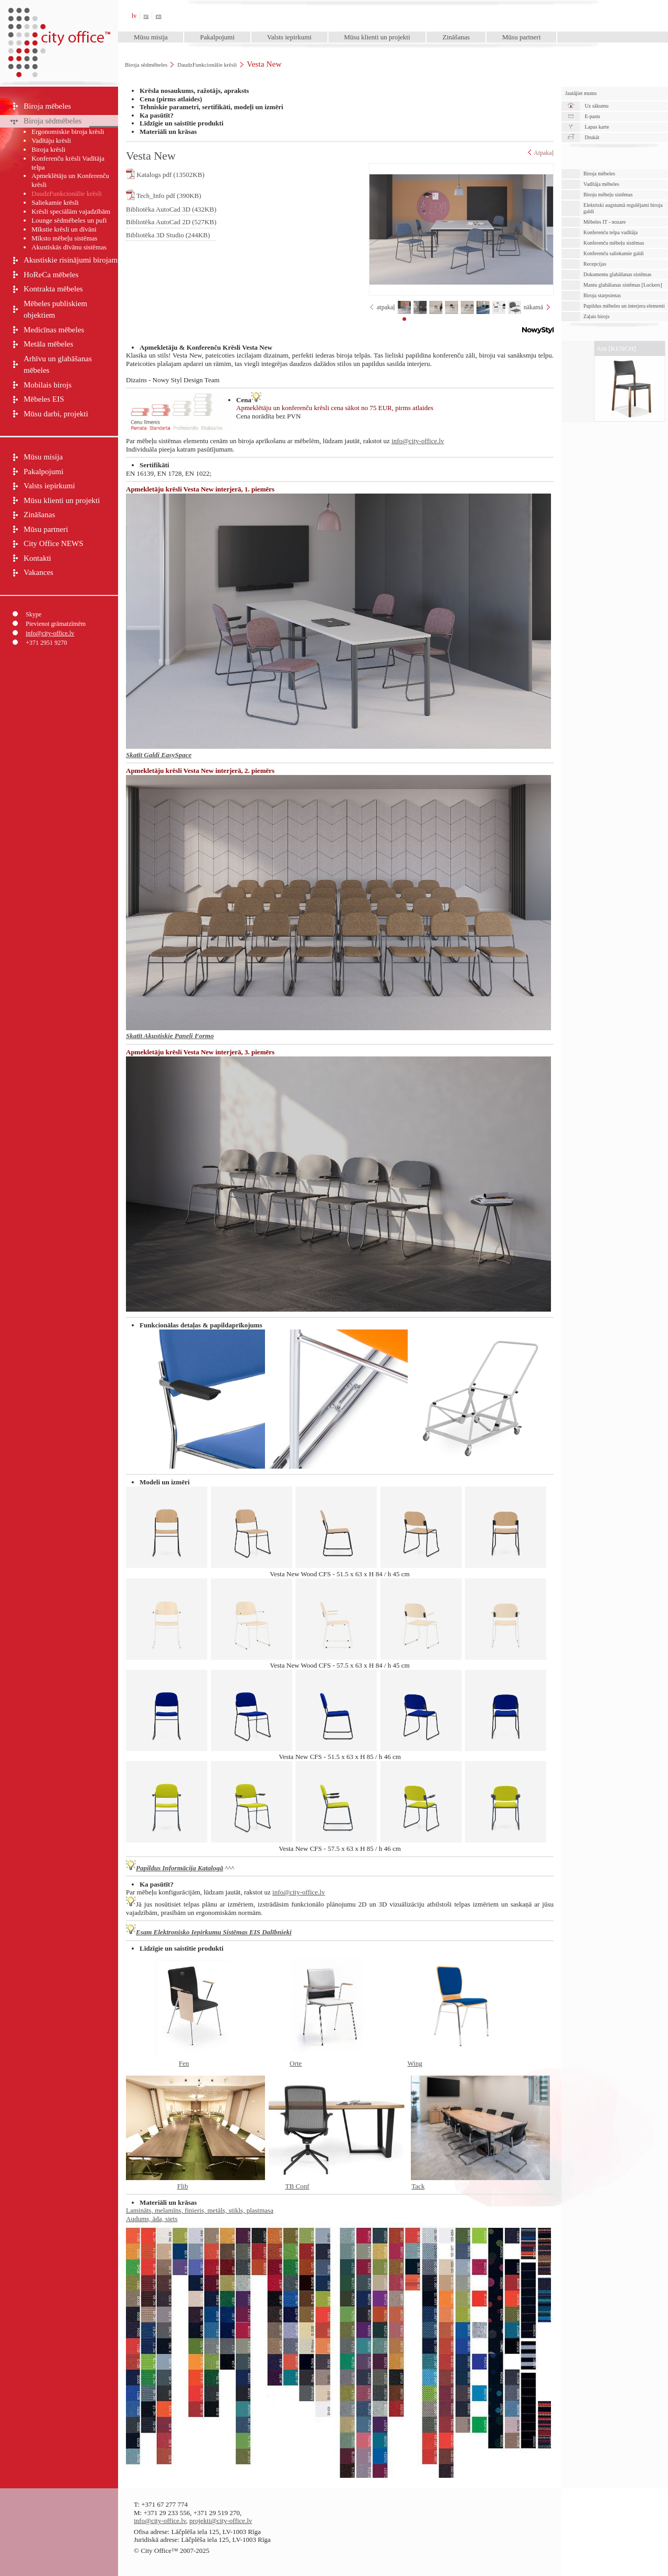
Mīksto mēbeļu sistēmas (64, 238)
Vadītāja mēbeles (601, 184)
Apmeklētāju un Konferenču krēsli (70, 180)
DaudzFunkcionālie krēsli (207, 64)
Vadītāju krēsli (51, 140)
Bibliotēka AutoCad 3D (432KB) (171, 209)
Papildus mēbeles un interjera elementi (624, 306)
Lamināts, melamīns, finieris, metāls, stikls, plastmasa (199, 2210)
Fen (184, 2063)
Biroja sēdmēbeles (146, 64)
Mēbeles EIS (44, 399)
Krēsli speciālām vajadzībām (70, 211)
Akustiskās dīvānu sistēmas (69, 247)
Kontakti (37, 558)
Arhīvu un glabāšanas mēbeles (58, 364)
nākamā (533, 307)
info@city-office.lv (50, 633)
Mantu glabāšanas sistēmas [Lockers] (623, 285)
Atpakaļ (541, 152)
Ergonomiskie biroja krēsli (67, 131)
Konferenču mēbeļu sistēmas (614, 243)
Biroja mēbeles (47, 106)
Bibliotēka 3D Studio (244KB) (168, 235)
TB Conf (297, 2186)
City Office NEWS (53, 543)
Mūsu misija (151, 37)
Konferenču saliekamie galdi (614, 253)
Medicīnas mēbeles (54, 330)
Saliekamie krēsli (55, 202)
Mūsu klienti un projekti (377, 37)
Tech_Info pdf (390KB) (163, 195)
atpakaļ (386, 307)
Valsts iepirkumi (289, 37)
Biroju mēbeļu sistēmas (608, 194)
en (159, 16)
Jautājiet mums (581, 93)
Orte (296, 2063)
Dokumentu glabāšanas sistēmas (617, 274)
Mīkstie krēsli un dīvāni (64, 229)
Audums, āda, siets (151, 2219)
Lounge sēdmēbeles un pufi (69, 220)
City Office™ (58, 15)
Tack (418, 2186)
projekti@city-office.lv (220, 2521)
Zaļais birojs (597, 316)
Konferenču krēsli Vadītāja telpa (67, 162)
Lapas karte (597, 127)
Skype (33, 614)
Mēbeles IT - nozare (605, 222)
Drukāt (592, 137)
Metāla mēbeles (48, 344)
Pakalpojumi (217, 37)
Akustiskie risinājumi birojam (71, 260)
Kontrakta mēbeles (53, 289)
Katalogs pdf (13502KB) (165, 174)
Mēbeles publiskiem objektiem (55, 309)
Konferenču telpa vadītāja (611, 232)
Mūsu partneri (521, 37)
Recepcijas (595, 264)
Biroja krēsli (48, 149)
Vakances (39, 572)
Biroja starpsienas (602, 295)
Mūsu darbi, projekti (56, 414)
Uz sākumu (596, 106)
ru (146, 16)
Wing (414, 2063)
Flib (182, 2186)
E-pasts (592, 116)
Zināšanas (456, 37)
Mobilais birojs (47, 385)
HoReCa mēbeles (51, 274)
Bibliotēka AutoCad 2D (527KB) (171, 222)
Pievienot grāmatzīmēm (56, 623)
